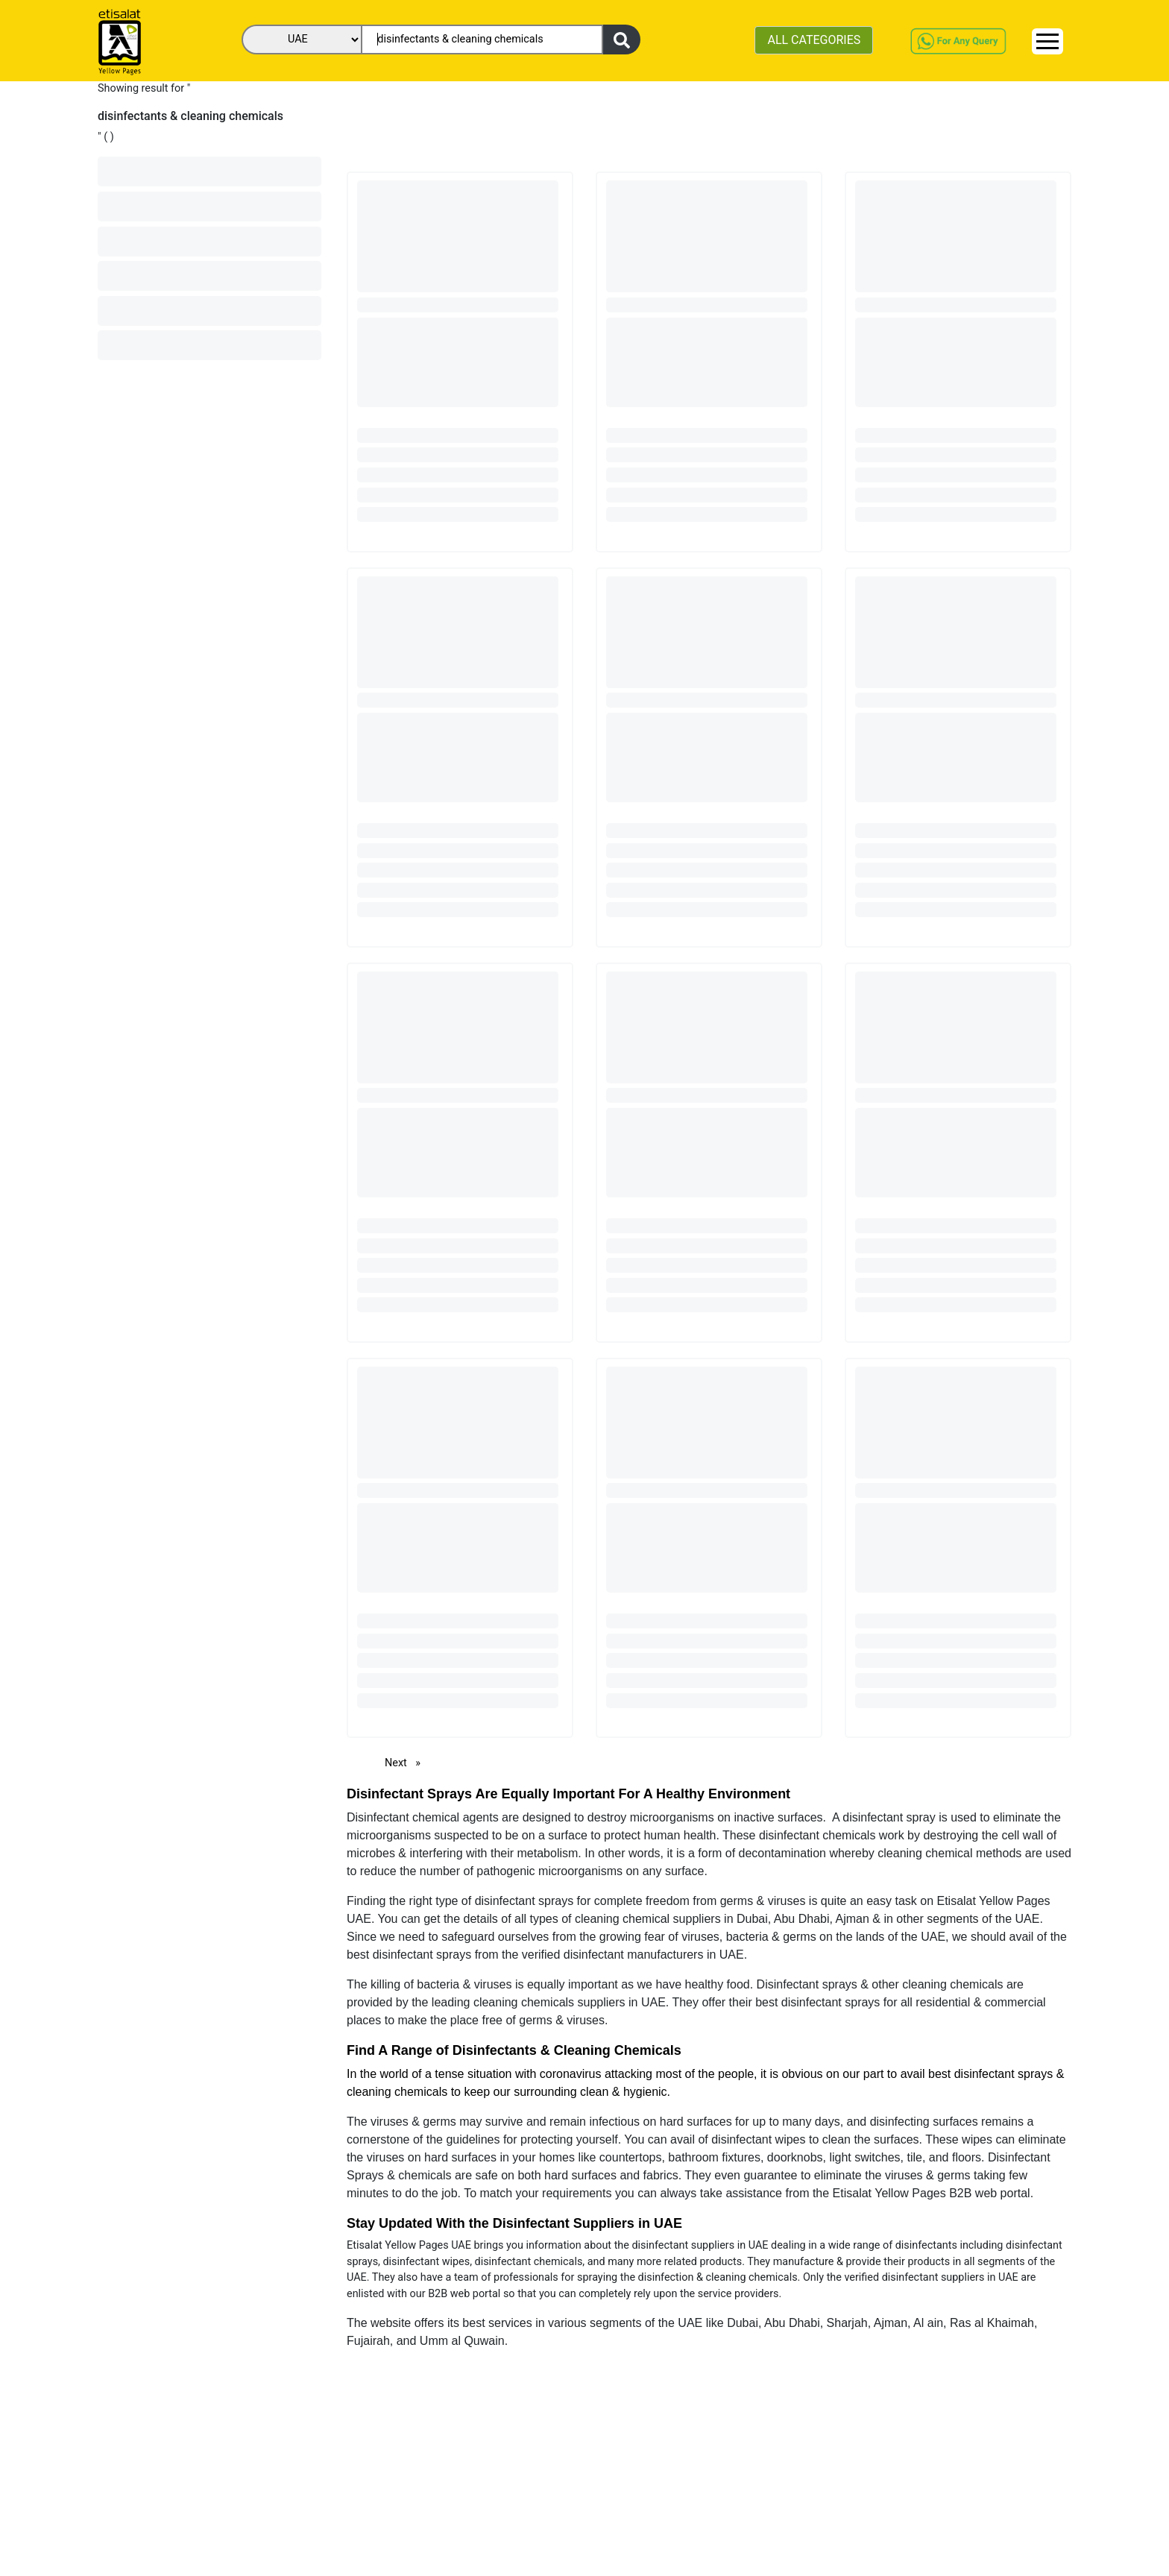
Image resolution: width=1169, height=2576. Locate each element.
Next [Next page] (406, 1762)
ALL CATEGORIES (813, 40)
